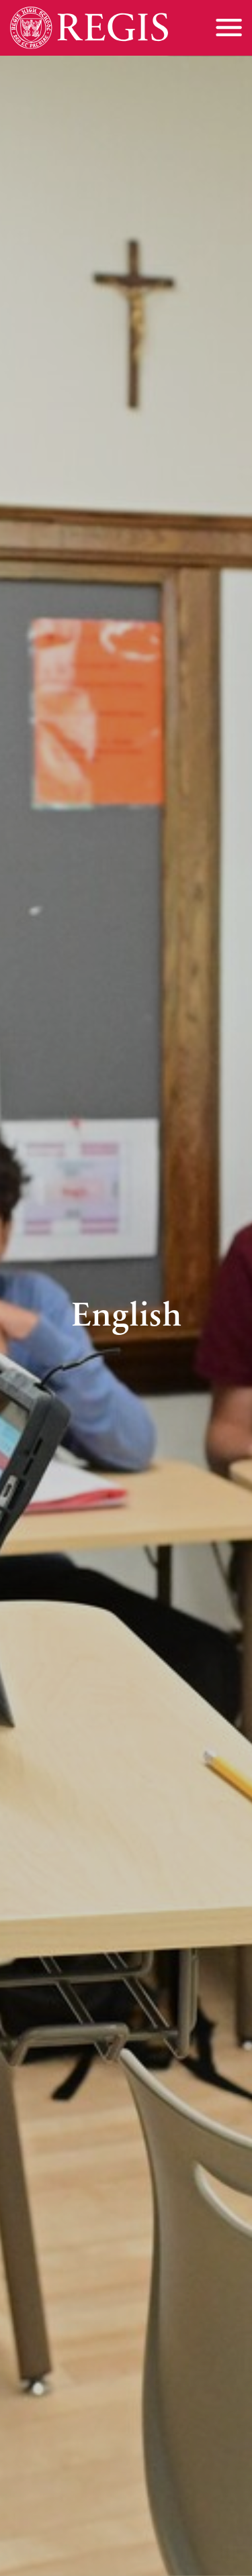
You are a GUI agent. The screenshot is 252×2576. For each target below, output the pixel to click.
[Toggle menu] (229, 27)
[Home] (89, 28)
